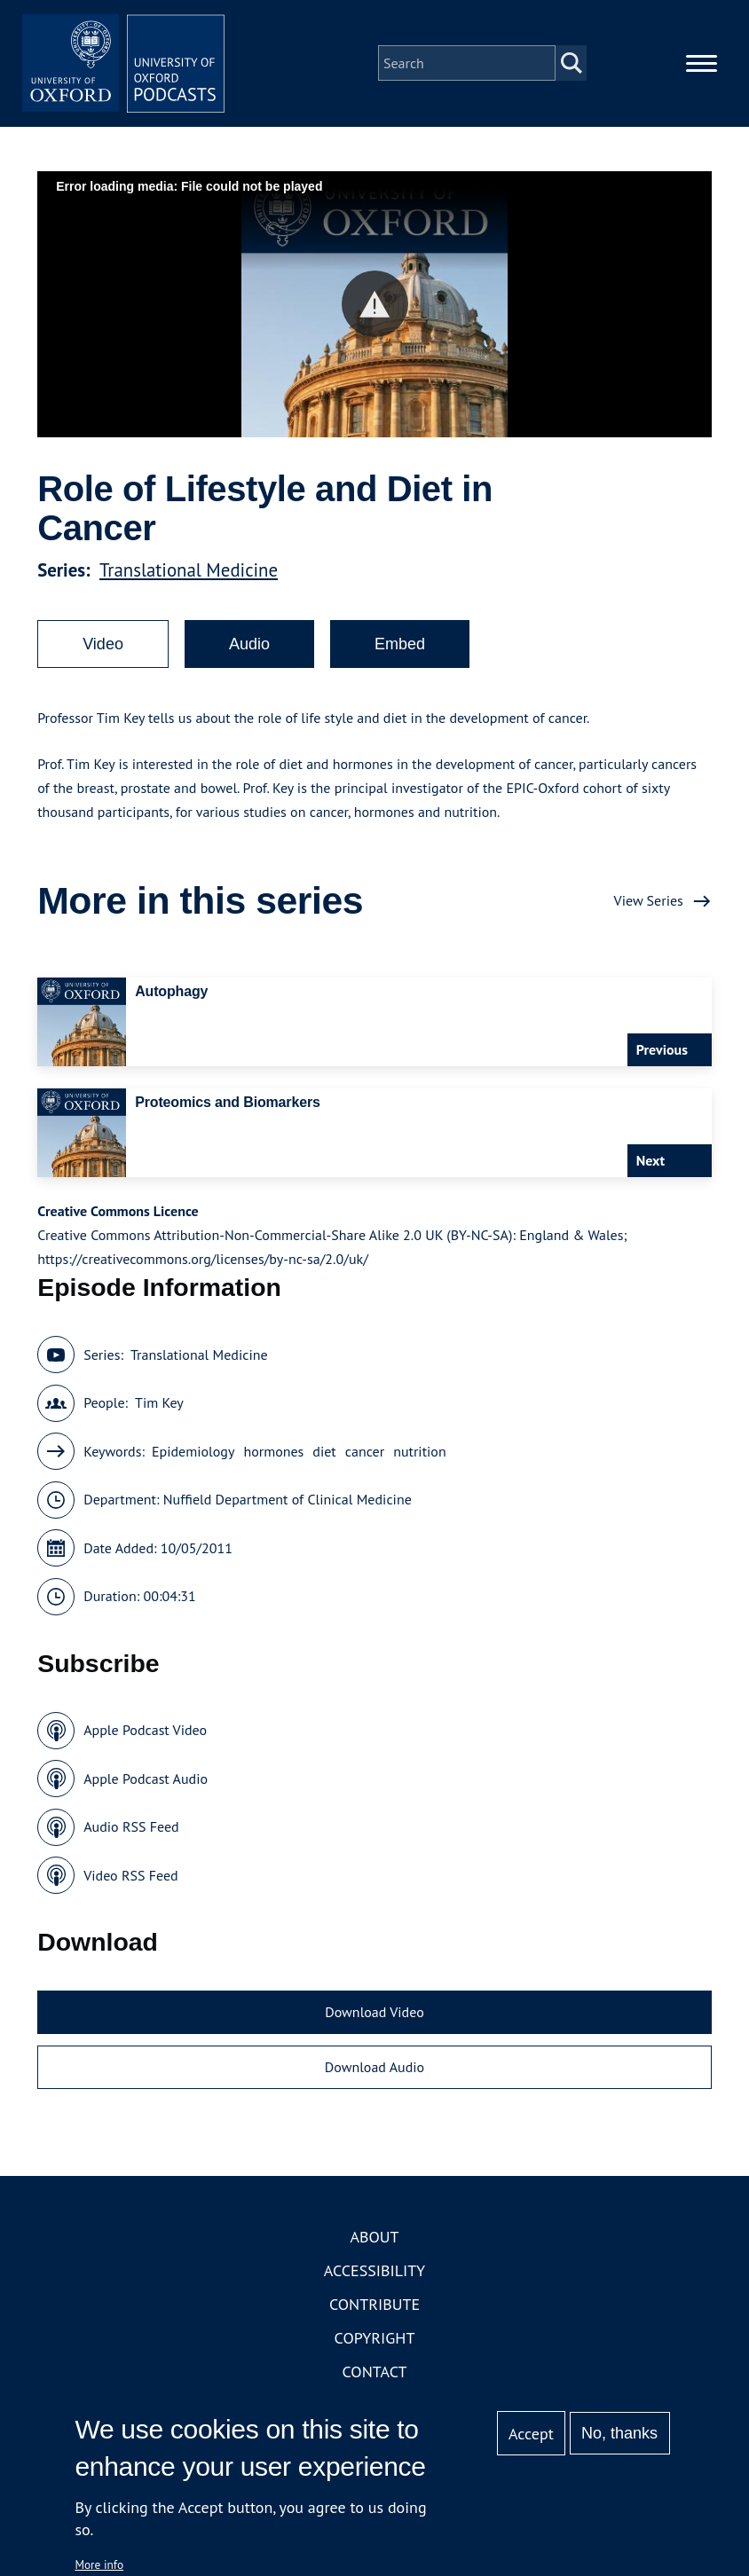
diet (323, 1456)
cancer (364, 1456)
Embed (399, 649)
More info (99, 2564)
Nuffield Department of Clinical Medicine (287, 1504)
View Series (648, 906)
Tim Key (159, 1408)
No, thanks (619, 2433)
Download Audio (374, 2072)
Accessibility (374, 2276)
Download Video (374, 2017)
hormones (273, 1456)
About (374, 2242)
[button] (375, 309)
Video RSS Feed (130, 1880)
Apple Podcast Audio (145, 1784)
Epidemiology (193, 1456)
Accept (531, 2433)
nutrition (419, 1456)
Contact (375, 2377)
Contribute (374, 2309)
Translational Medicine (188, 575)
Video (103, 649)
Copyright (375, 2343)
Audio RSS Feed (130, 1832)
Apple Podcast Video (145, 1735)
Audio (249, 649)
